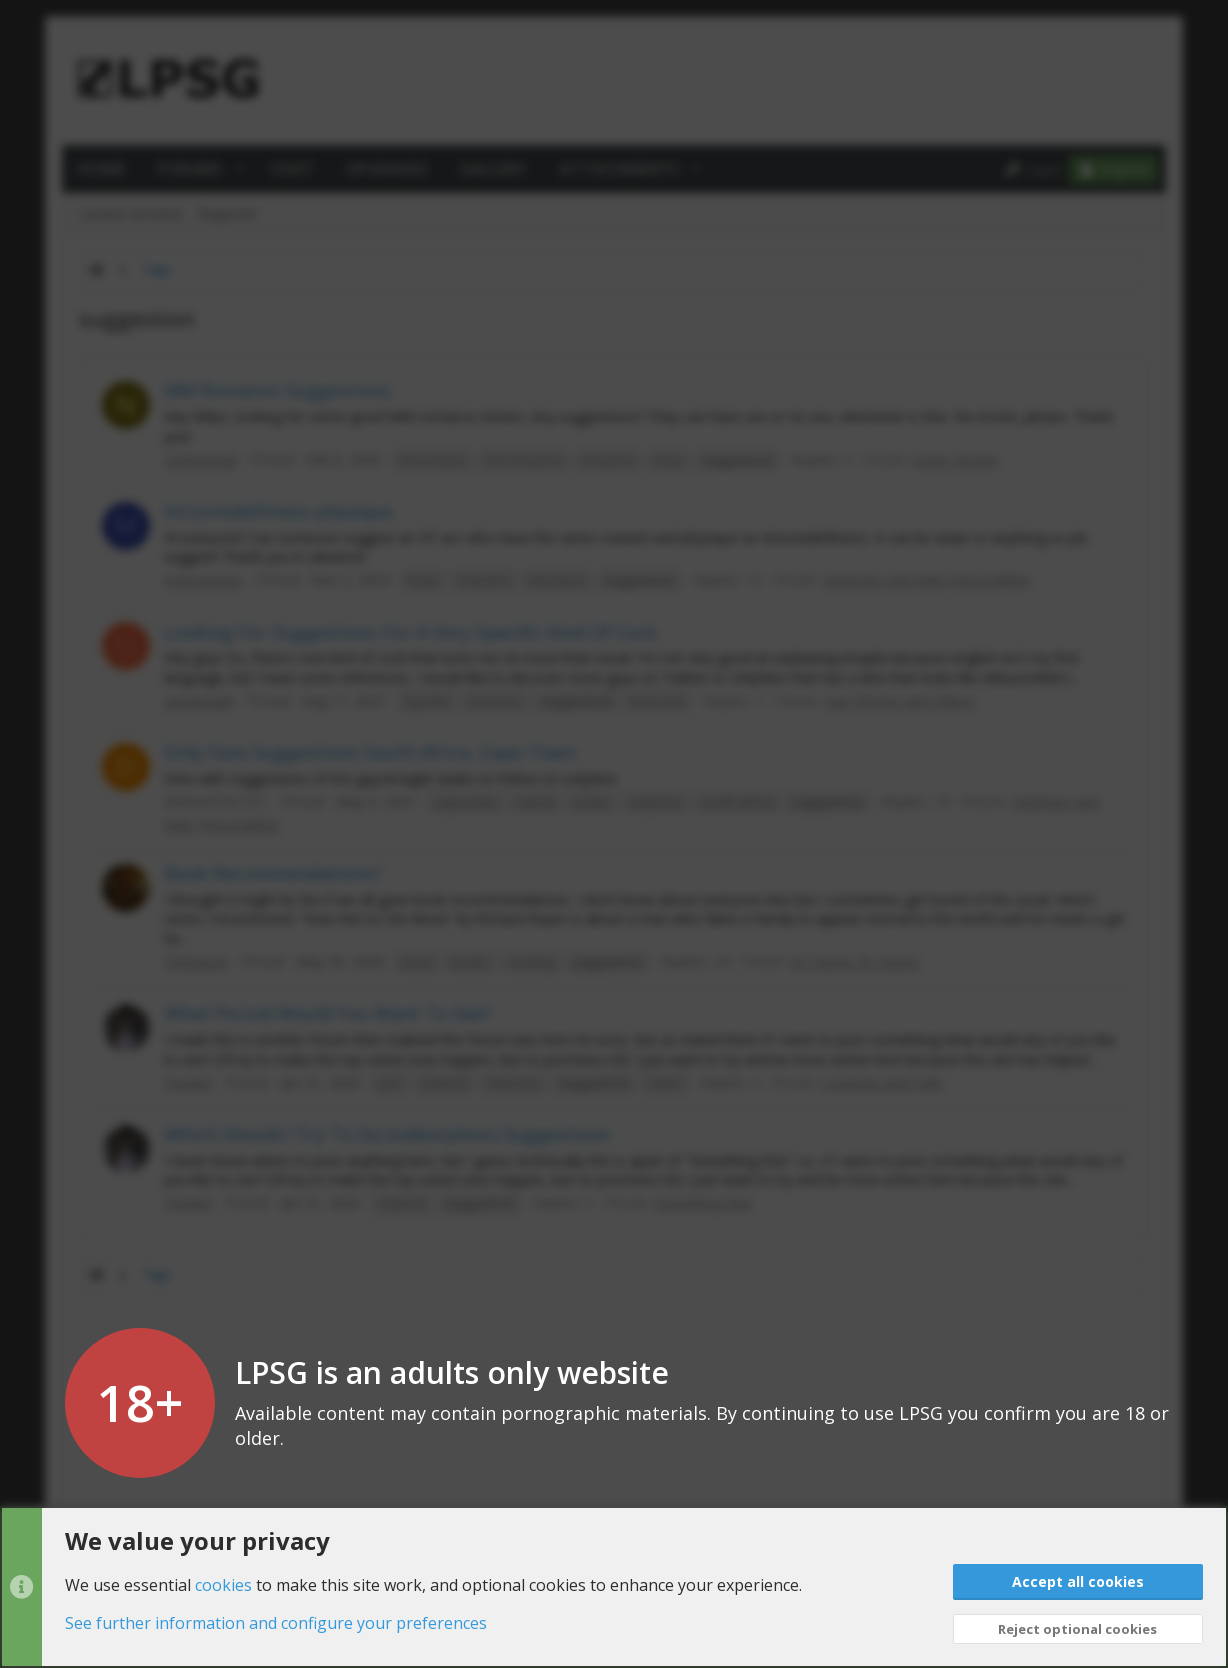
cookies (223, 1584)
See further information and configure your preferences (276, 1623)
